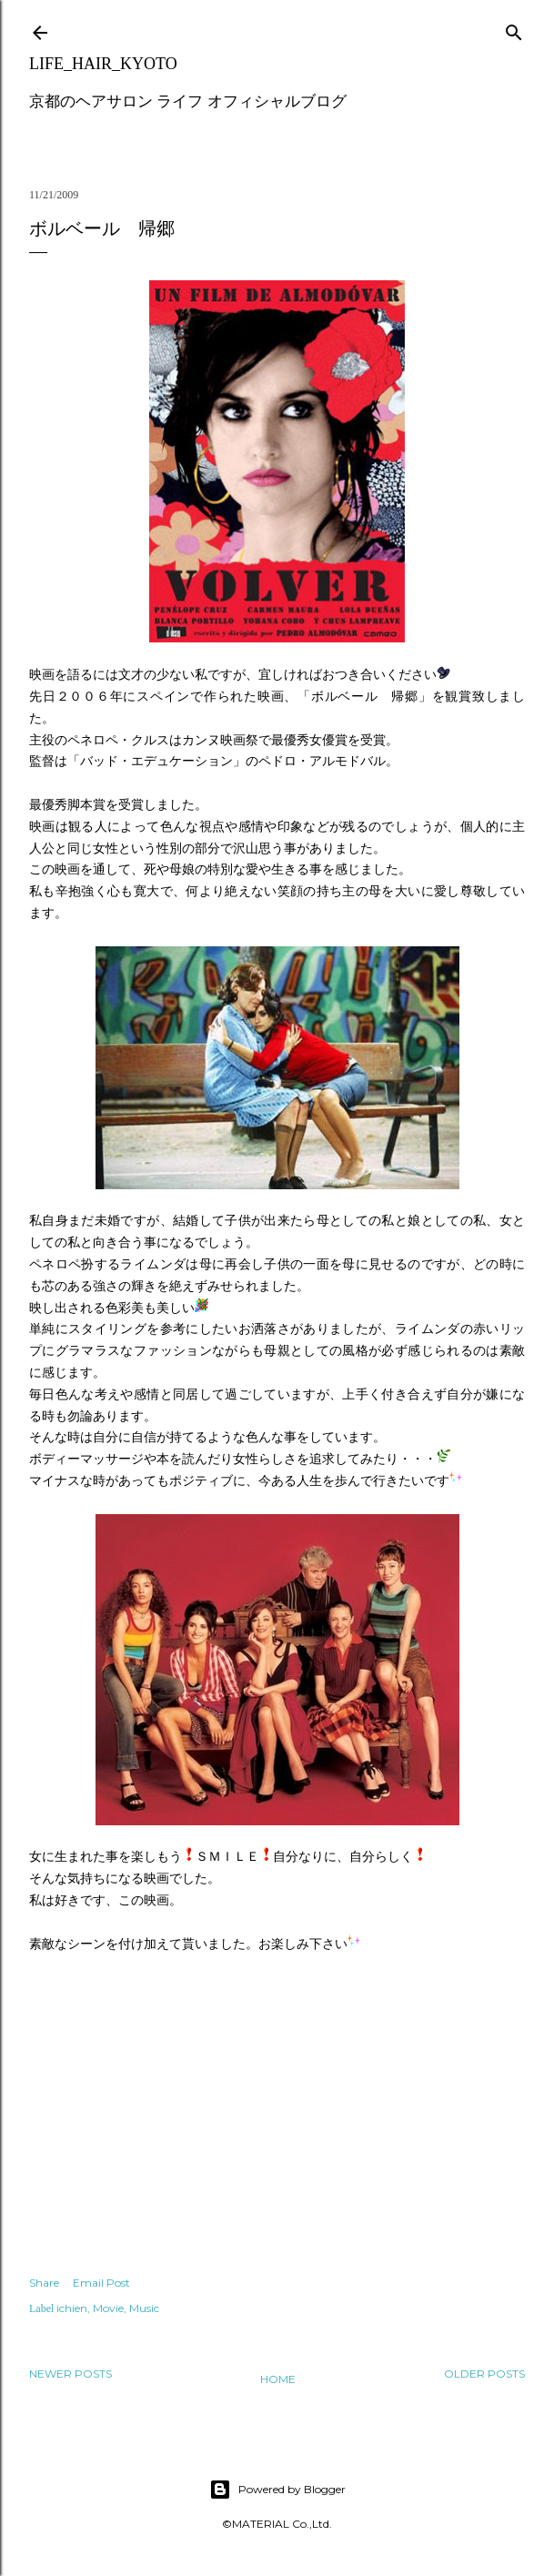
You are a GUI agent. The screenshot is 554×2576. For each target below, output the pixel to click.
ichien (71, 2308)
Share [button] (44, 2282)
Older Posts (484, 2373)
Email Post (101, 2282)
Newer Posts (70, 2373)
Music (144, 2308)
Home (278, 2379)
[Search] (514, 28)
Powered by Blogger (277, 2489)
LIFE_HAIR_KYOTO (103, 64)
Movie (108, 2308)
